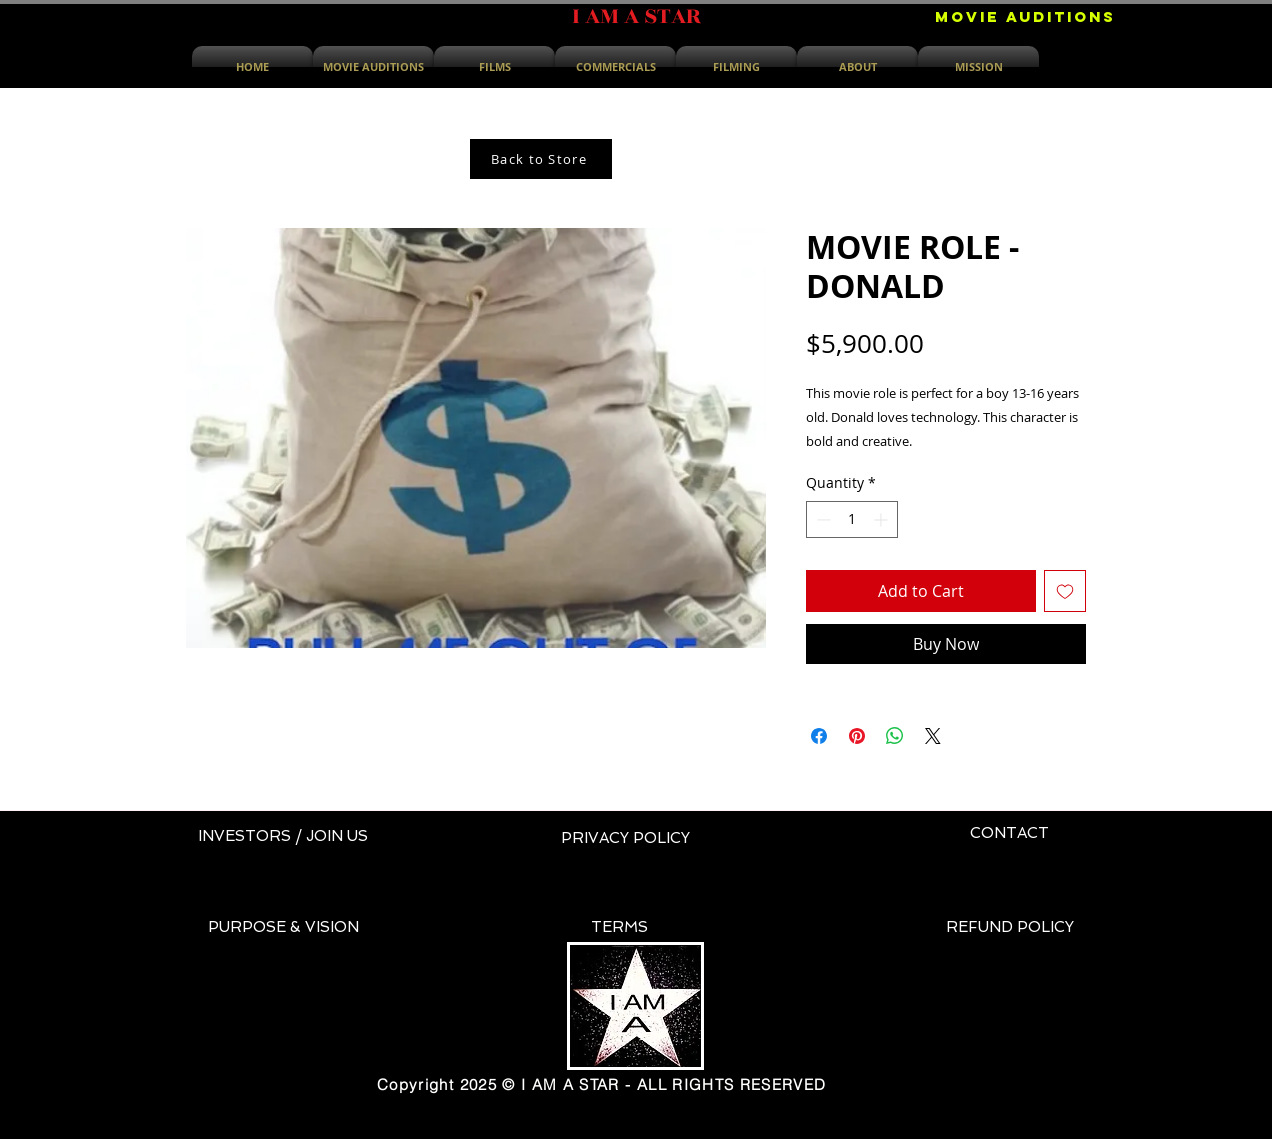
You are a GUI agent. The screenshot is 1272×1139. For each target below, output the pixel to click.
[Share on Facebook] (819, 736)
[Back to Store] (541, 159)
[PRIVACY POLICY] (625, 839)
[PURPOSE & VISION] (283, 928)
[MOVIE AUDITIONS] (1025, 17)
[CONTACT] (1009, 834)
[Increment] (882, 519)
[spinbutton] (852, 519)
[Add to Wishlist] (1065, 591)
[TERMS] (619, 928)
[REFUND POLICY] (1009, 928)
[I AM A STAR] (636, 17)
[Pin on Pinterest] (857, 736)
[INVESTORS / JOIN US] (283, 836)
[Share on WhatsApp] (895, 736)
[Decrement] (821, 519)
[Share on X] (933, 736)
